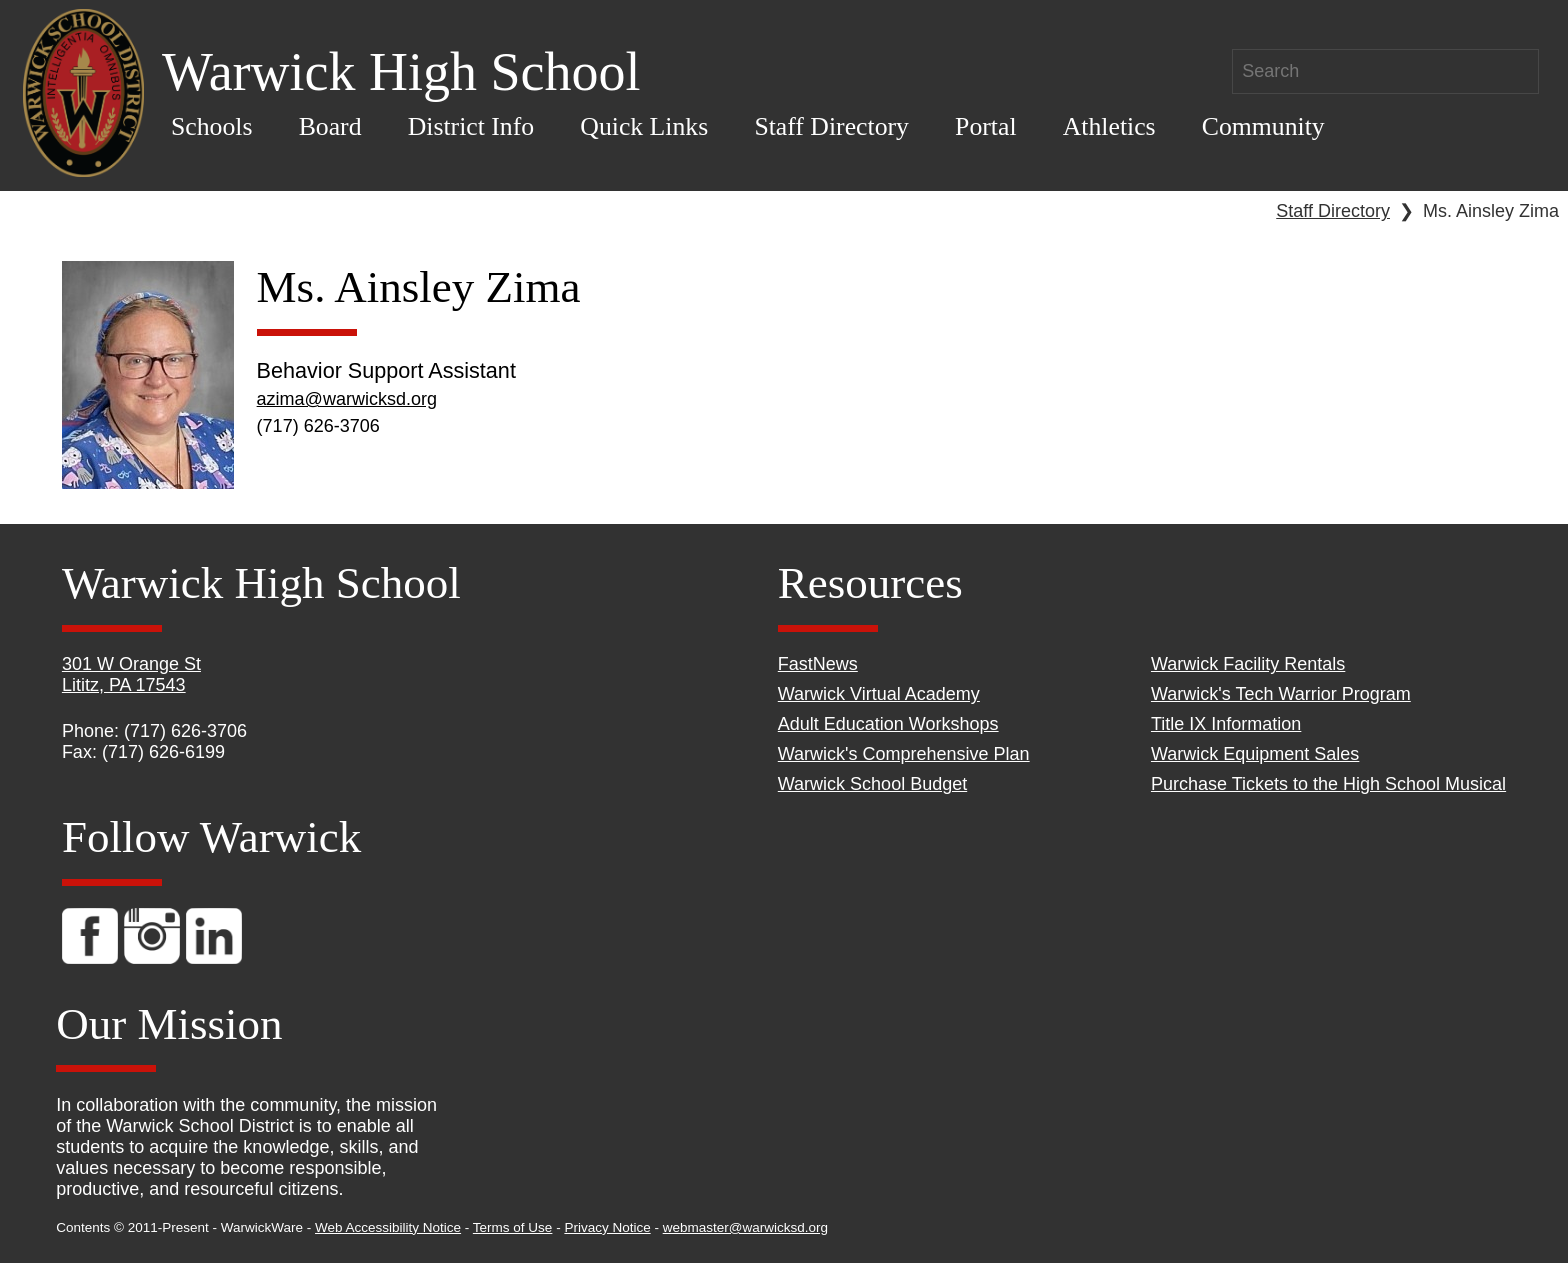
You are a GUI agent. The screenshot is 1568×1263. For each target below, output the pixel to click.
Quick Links (644, 126)
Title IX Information (1226, 724)
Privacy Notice (607, 1227)
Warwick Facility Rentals (1248, 664)
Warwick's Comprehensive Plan (904, 754)
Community (1263, 126)
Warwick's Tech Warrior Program (1281, 694)
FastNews (818, 664)
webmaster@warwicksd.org (745, 1227)
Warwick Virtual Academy (879, 694)
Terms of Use (513, 1227)
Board (330, 126)
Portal (985, 126)
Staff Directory (831, 126)
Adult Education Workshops (888, 724)
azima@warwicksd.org (347, 399)
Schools (212, 126)
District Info (471, 126)
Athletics (1109, 126)
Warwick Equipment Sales (1255, 754)
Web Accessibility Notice (388, 1227)
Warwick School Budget (872, 784)
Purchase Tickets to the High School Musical (1328, 784)
